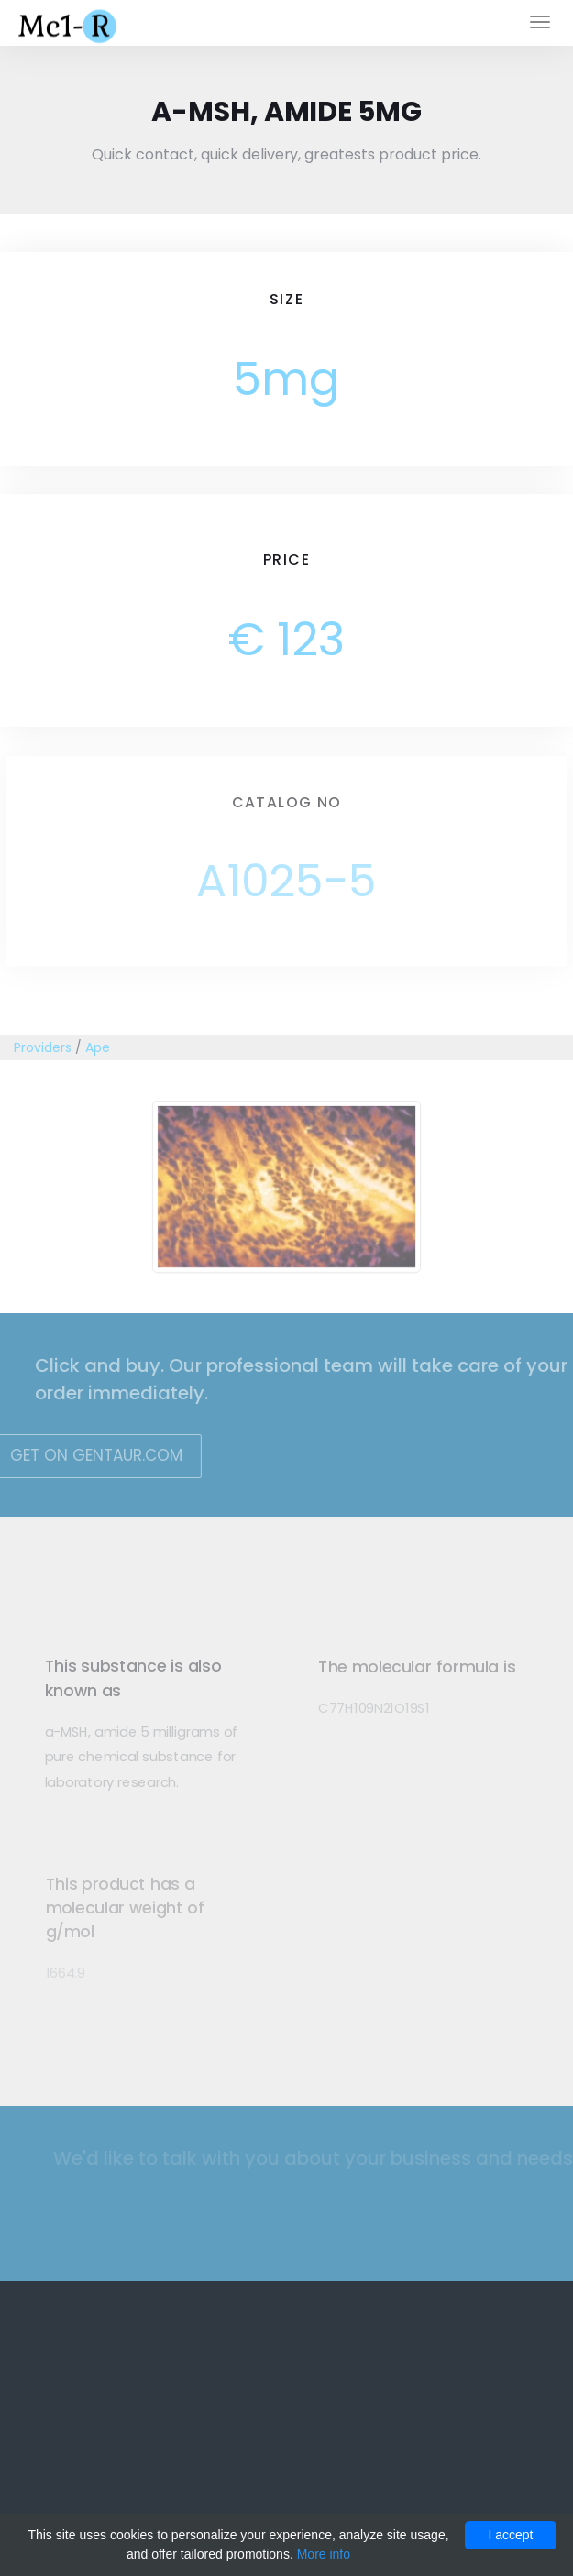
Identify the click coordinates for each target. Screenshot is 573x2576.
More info (323, 2554)
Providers (43, 1047)
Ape (97, 1047)
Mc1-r (69, 24)
